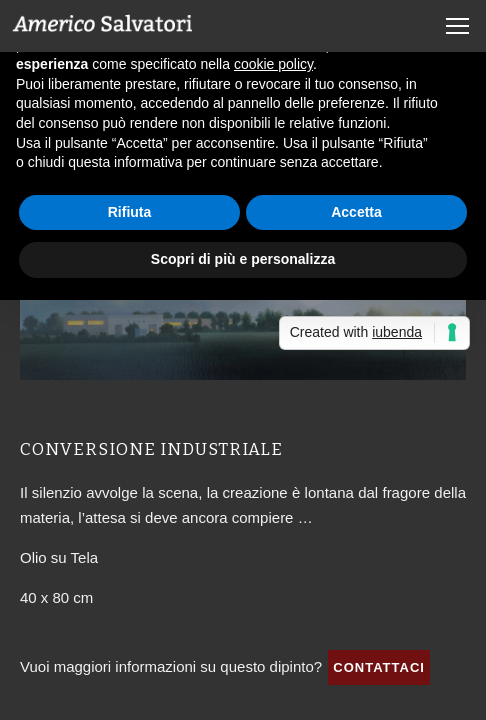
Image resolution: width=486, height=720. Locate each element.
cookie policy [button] (273, 64)
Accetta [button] (356, 212)
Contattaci (379, 667)
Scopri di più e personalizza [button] (243, 259)
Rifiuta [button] (130, 212)
